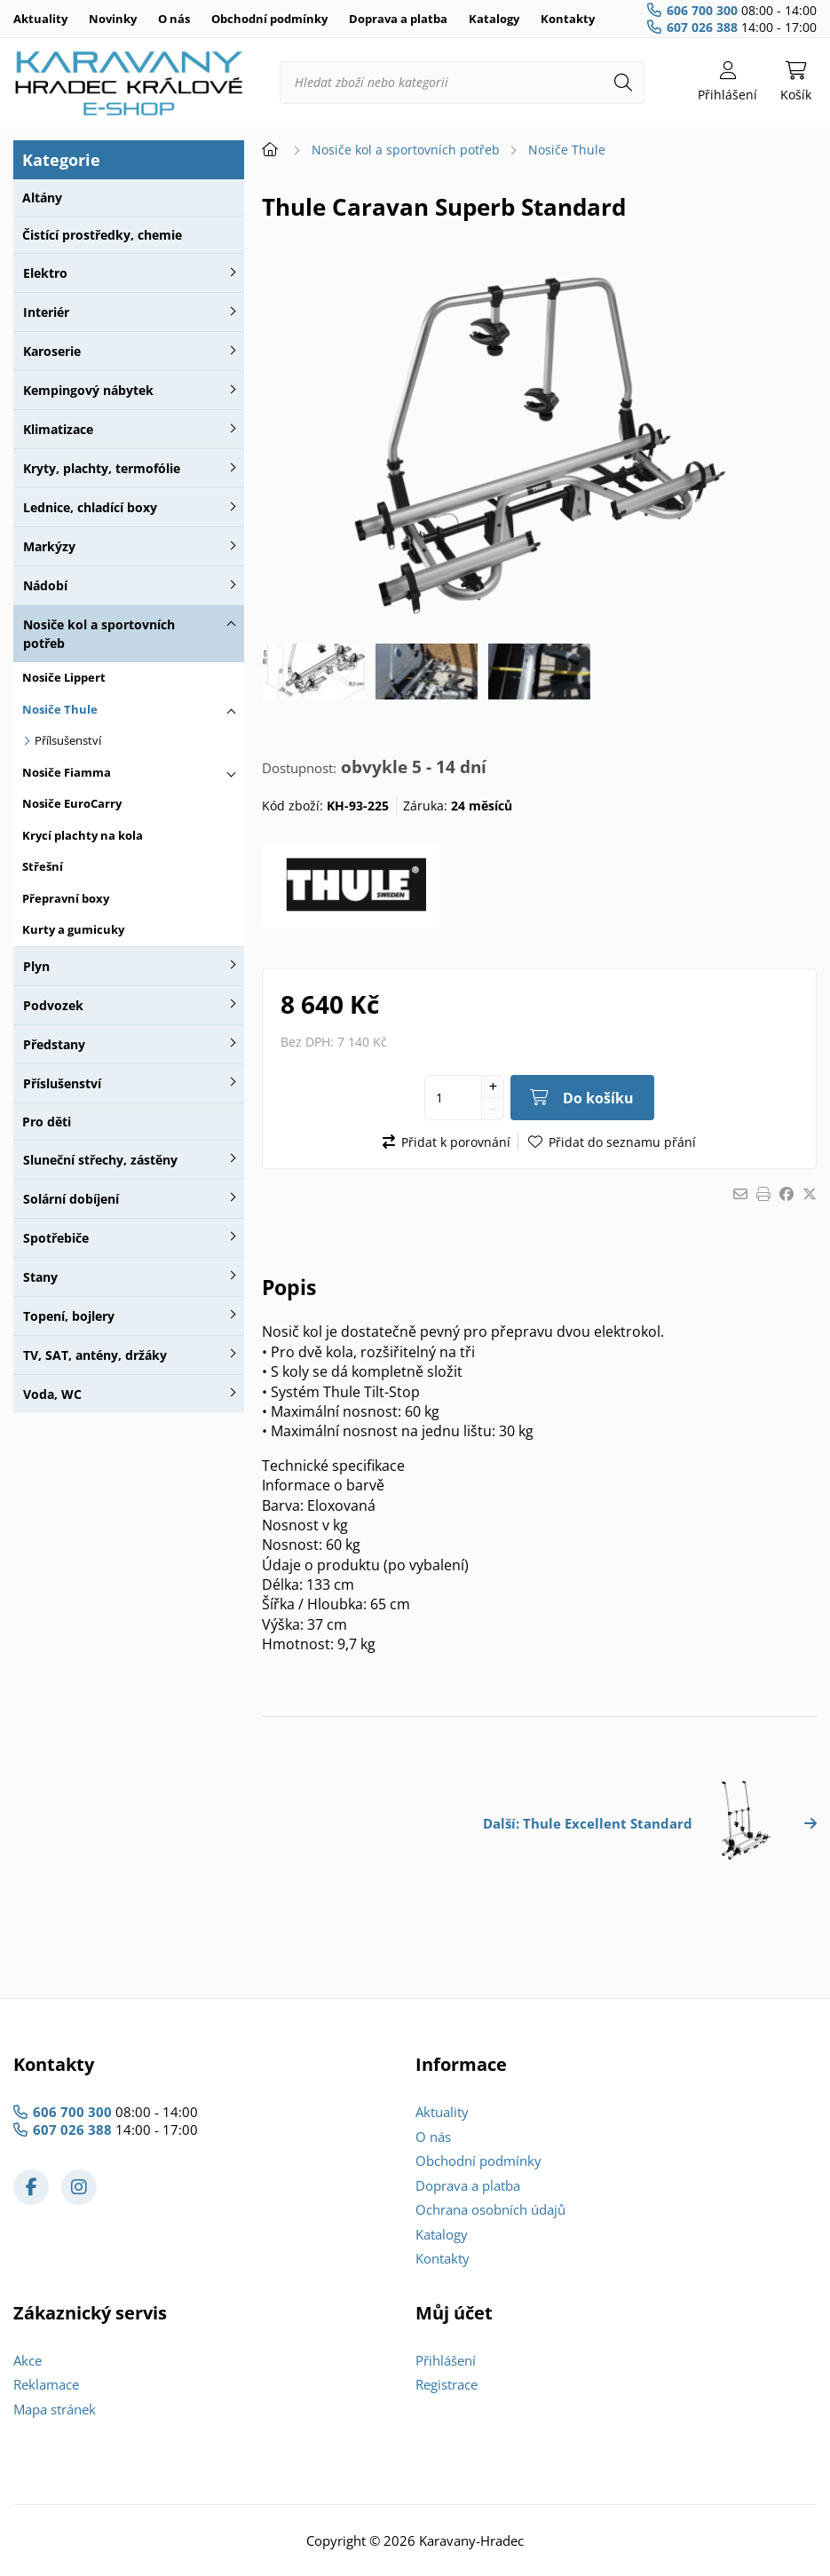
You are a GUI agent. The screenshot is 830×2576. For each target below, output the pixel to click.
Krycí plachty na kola (82, 835)
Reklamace (46, 2384)
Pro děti (46, 1121)
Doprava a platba (398, 19)
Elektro (45, 273)
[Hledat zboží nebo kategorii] (462, 82)
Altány (42, 197)
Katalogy (494, 19)
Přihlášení (445, 2360)
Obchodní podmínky (269, 19)
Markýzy (49, 546)
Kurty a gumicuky (73, 929)
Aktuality (40, 19)
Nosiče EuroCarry (72, 803)
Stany (40, 1276)
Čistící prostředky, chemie (102, 234)
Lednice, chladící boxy (90, 507)
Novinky (113, 19)
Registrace (446, 2384)
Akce (27, 2360)
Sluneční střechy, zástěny (100, 1159)
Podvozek (53, 1005)
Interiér (46, 312)
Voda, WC (52, 1394)
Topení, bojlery (69, 1316)
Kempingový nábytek (88, 390)
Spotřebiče (56, 1237)
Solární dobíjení (71, 1198)
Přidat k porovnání (455, 1142)
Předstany (54, 1044)
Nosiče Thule (60, 709)
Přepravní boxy (65, 898)
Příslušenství (62, 1083)
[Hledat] (623, 82)
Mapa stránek (54, 2409)
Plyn (36, 966)
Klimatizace (58, 429)
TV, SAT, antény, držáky (95, 1355)
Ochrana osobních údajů (490, 2209)
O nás (174, 19)
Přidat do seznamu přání (622, 1142)
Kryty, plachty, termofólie (101, 468)
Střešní (42, 866)
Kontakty (568, 19)
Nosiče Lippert (64, 677)
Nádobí (45, 585)
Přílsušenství (68, 740)
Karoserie (52, 351)
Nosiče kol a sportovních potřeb (99, 634)
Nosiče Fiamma (66, 772)
